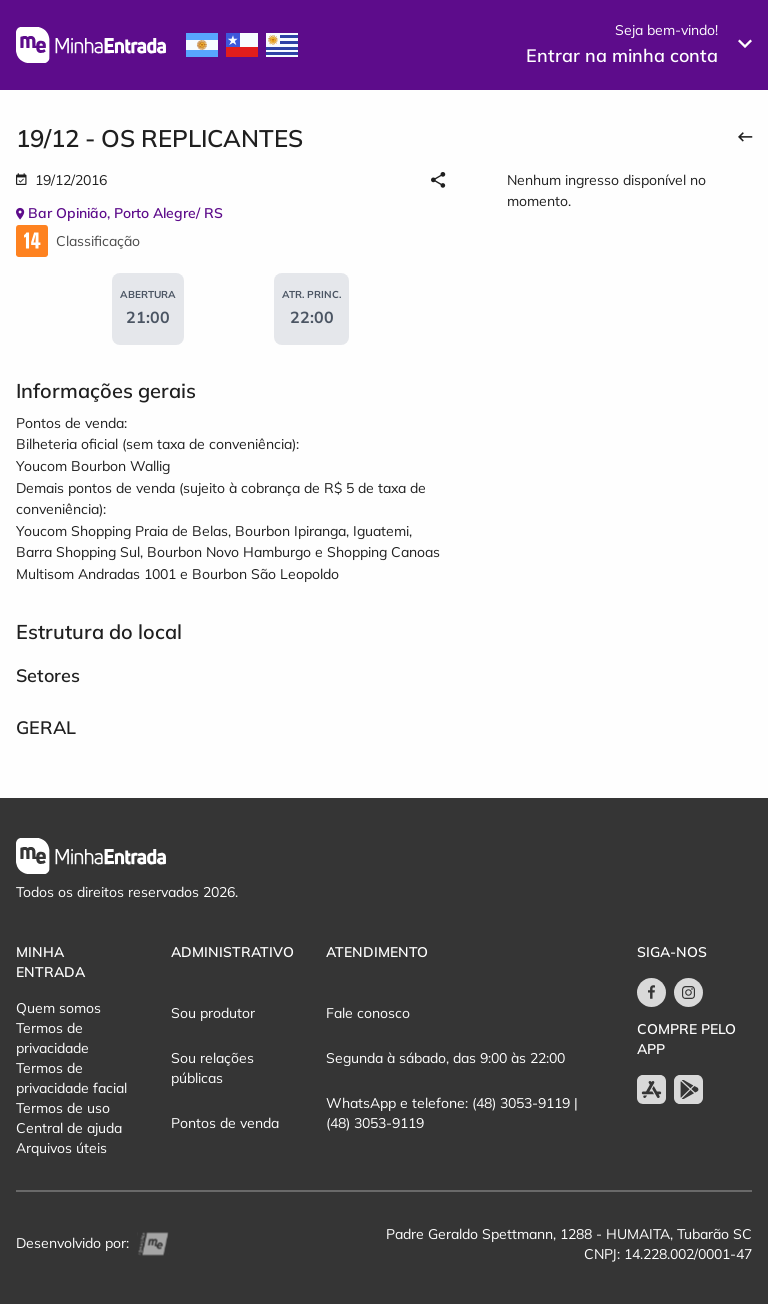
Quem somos (58, 1008)
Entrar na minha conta (622, 55)
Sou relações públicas (212, 1068)
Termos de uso (63, 1108)
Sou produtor (213, 1013)
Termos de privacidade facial (71, 1078)
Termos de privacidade (52, 1038)
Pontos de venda (225, 1123)
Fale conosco (368, 1013)
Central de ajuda (69, 1128)
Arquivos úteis (61, 1148)
